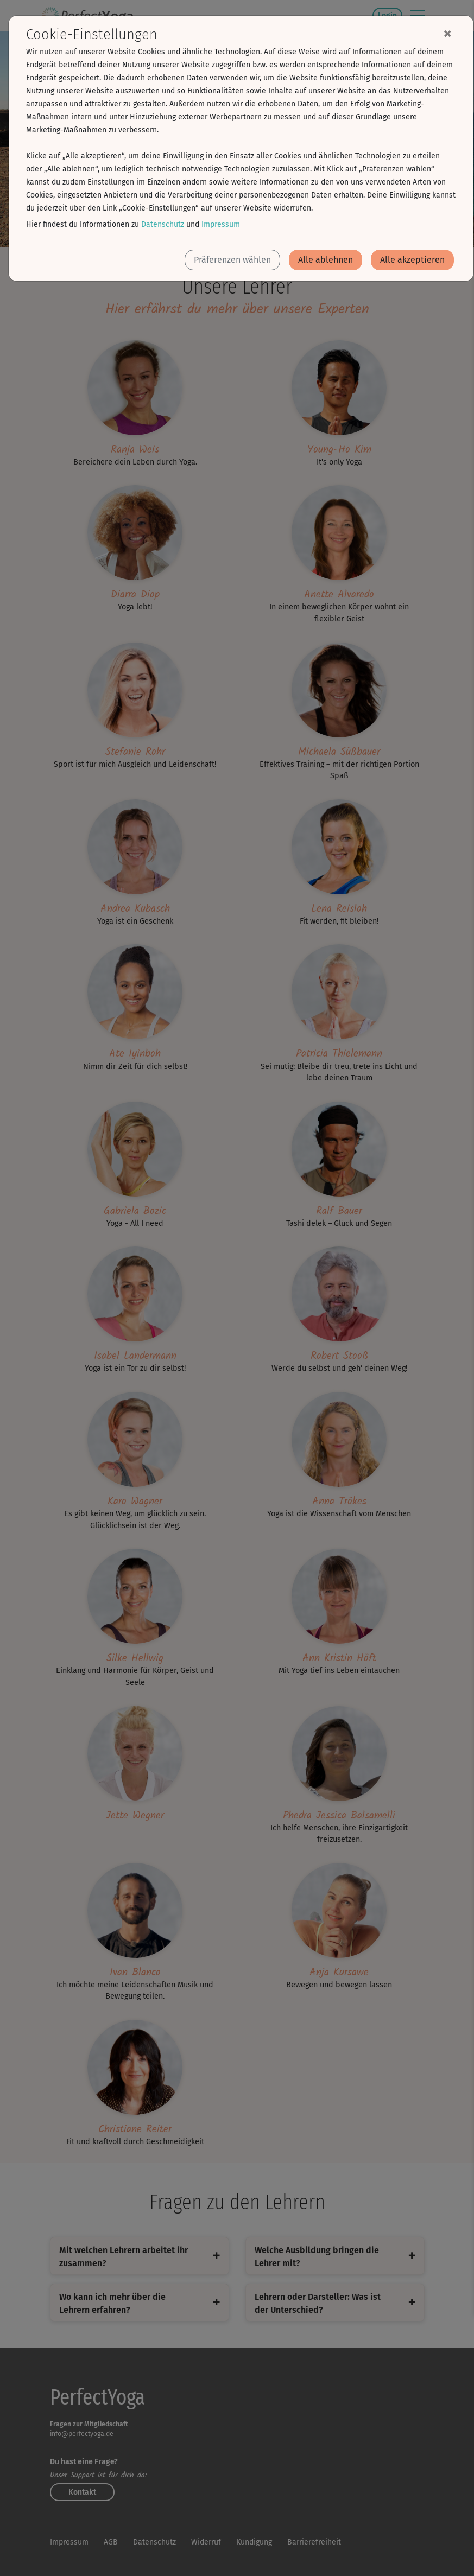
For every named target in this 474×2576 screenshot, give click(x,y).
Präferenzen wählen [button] (232, 260)
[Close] (447, 33)
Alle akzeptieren (412, 260)
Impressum (220, 224)
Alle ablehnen (325, 260)
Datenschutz (162, 224)
